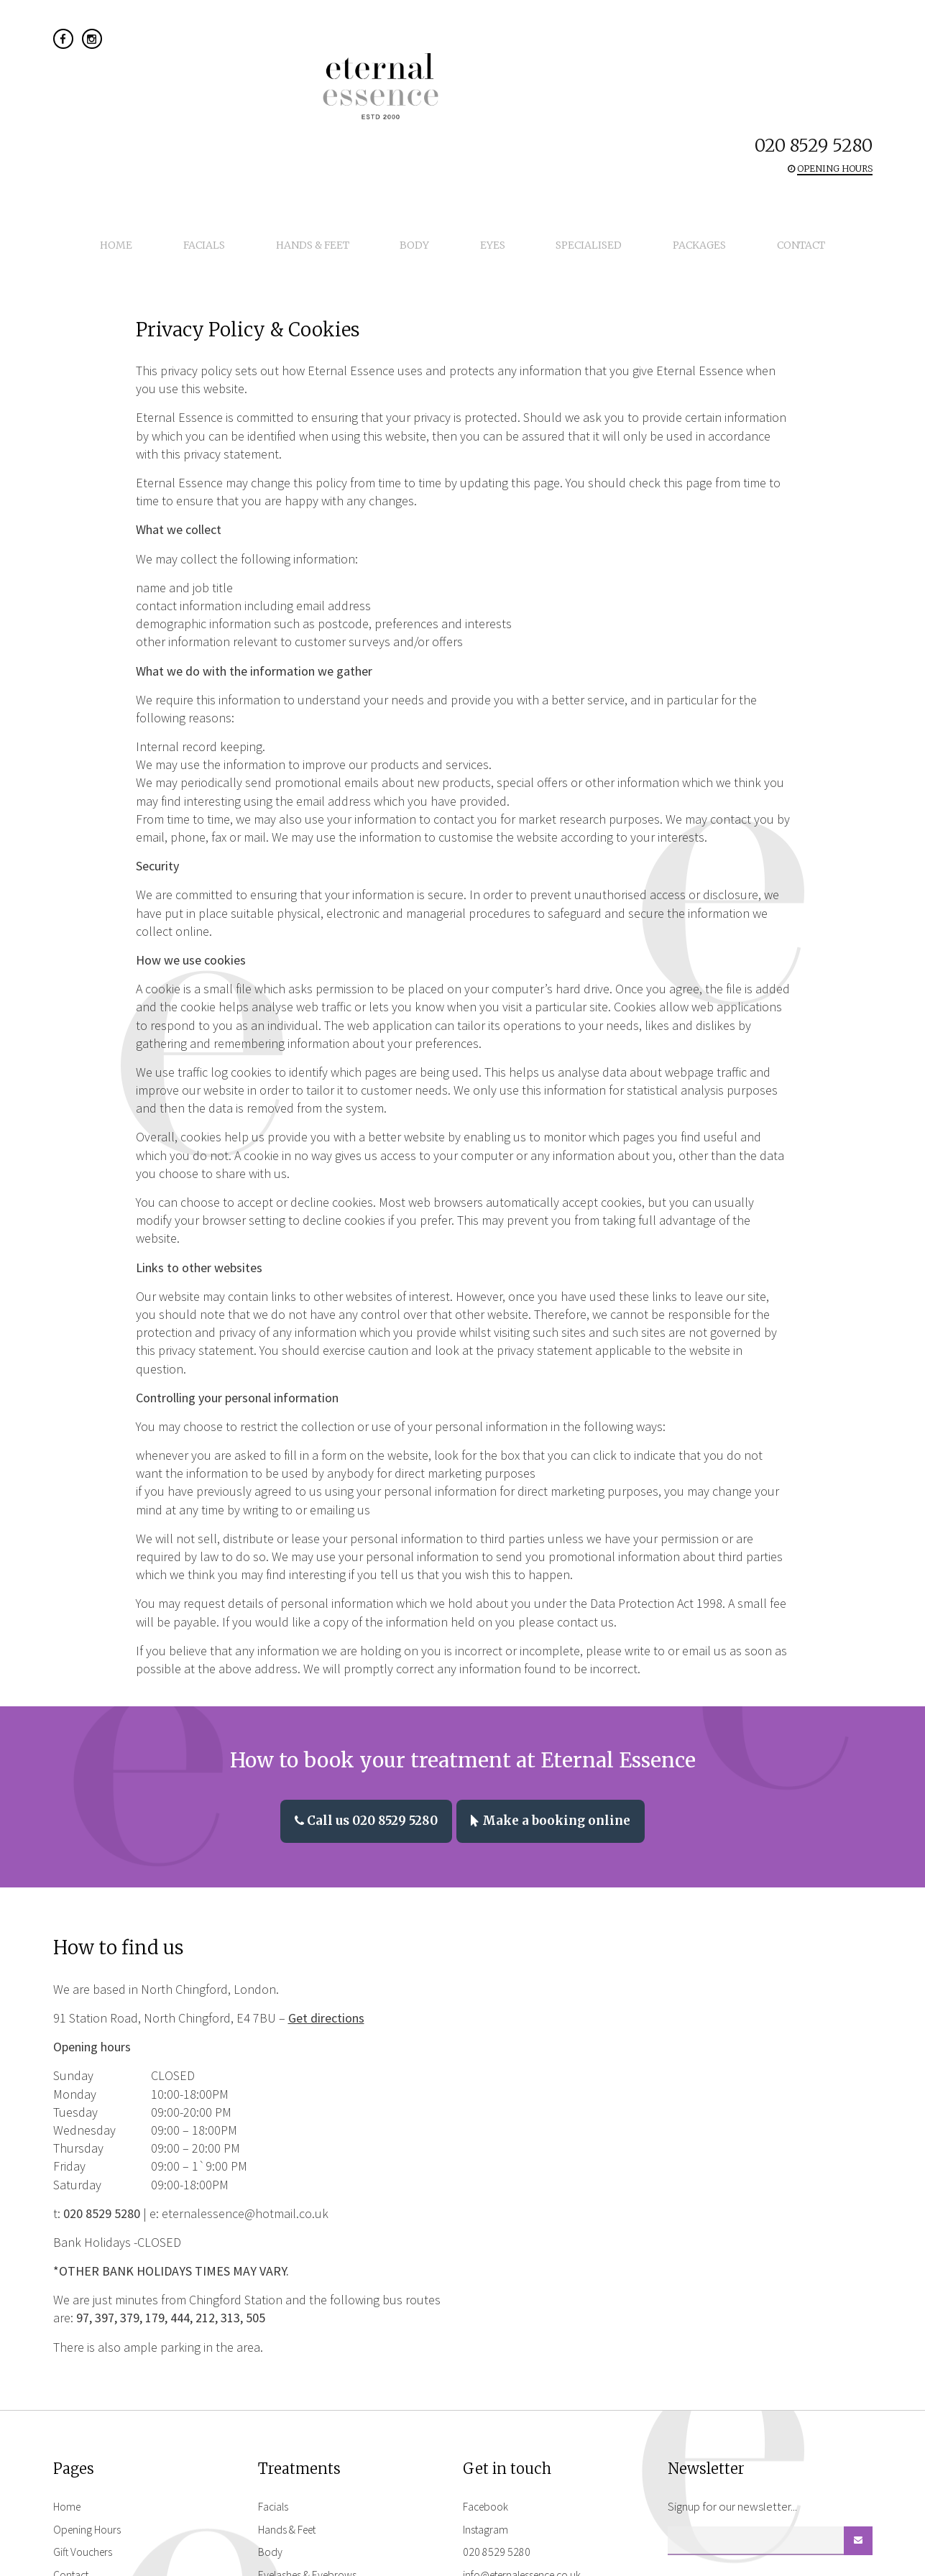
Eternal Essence (463, 56)
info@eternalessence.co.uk (529, 2440)
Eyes (483, 122)
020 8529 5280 (814, 40)
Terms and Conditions (106, 2486)
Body (424, 122)
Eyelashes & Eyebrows (312, 2440)
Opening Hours (89, 2394)
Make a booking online (557, 1688)
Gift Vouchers (84, 2417)
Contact (734, 122)
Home (183, 122)
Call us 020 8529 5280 (361, 1688)
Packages (651, 122)
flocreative (848, 2560)
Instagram (487, 2394)
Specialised (561, 122)
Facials (252, 122)
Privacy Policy (86, 2463)
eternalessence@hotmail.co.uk (245, 2079)
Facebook (487, 2372)
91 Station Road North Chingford (521, 2494)
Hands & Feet (341, 122)
